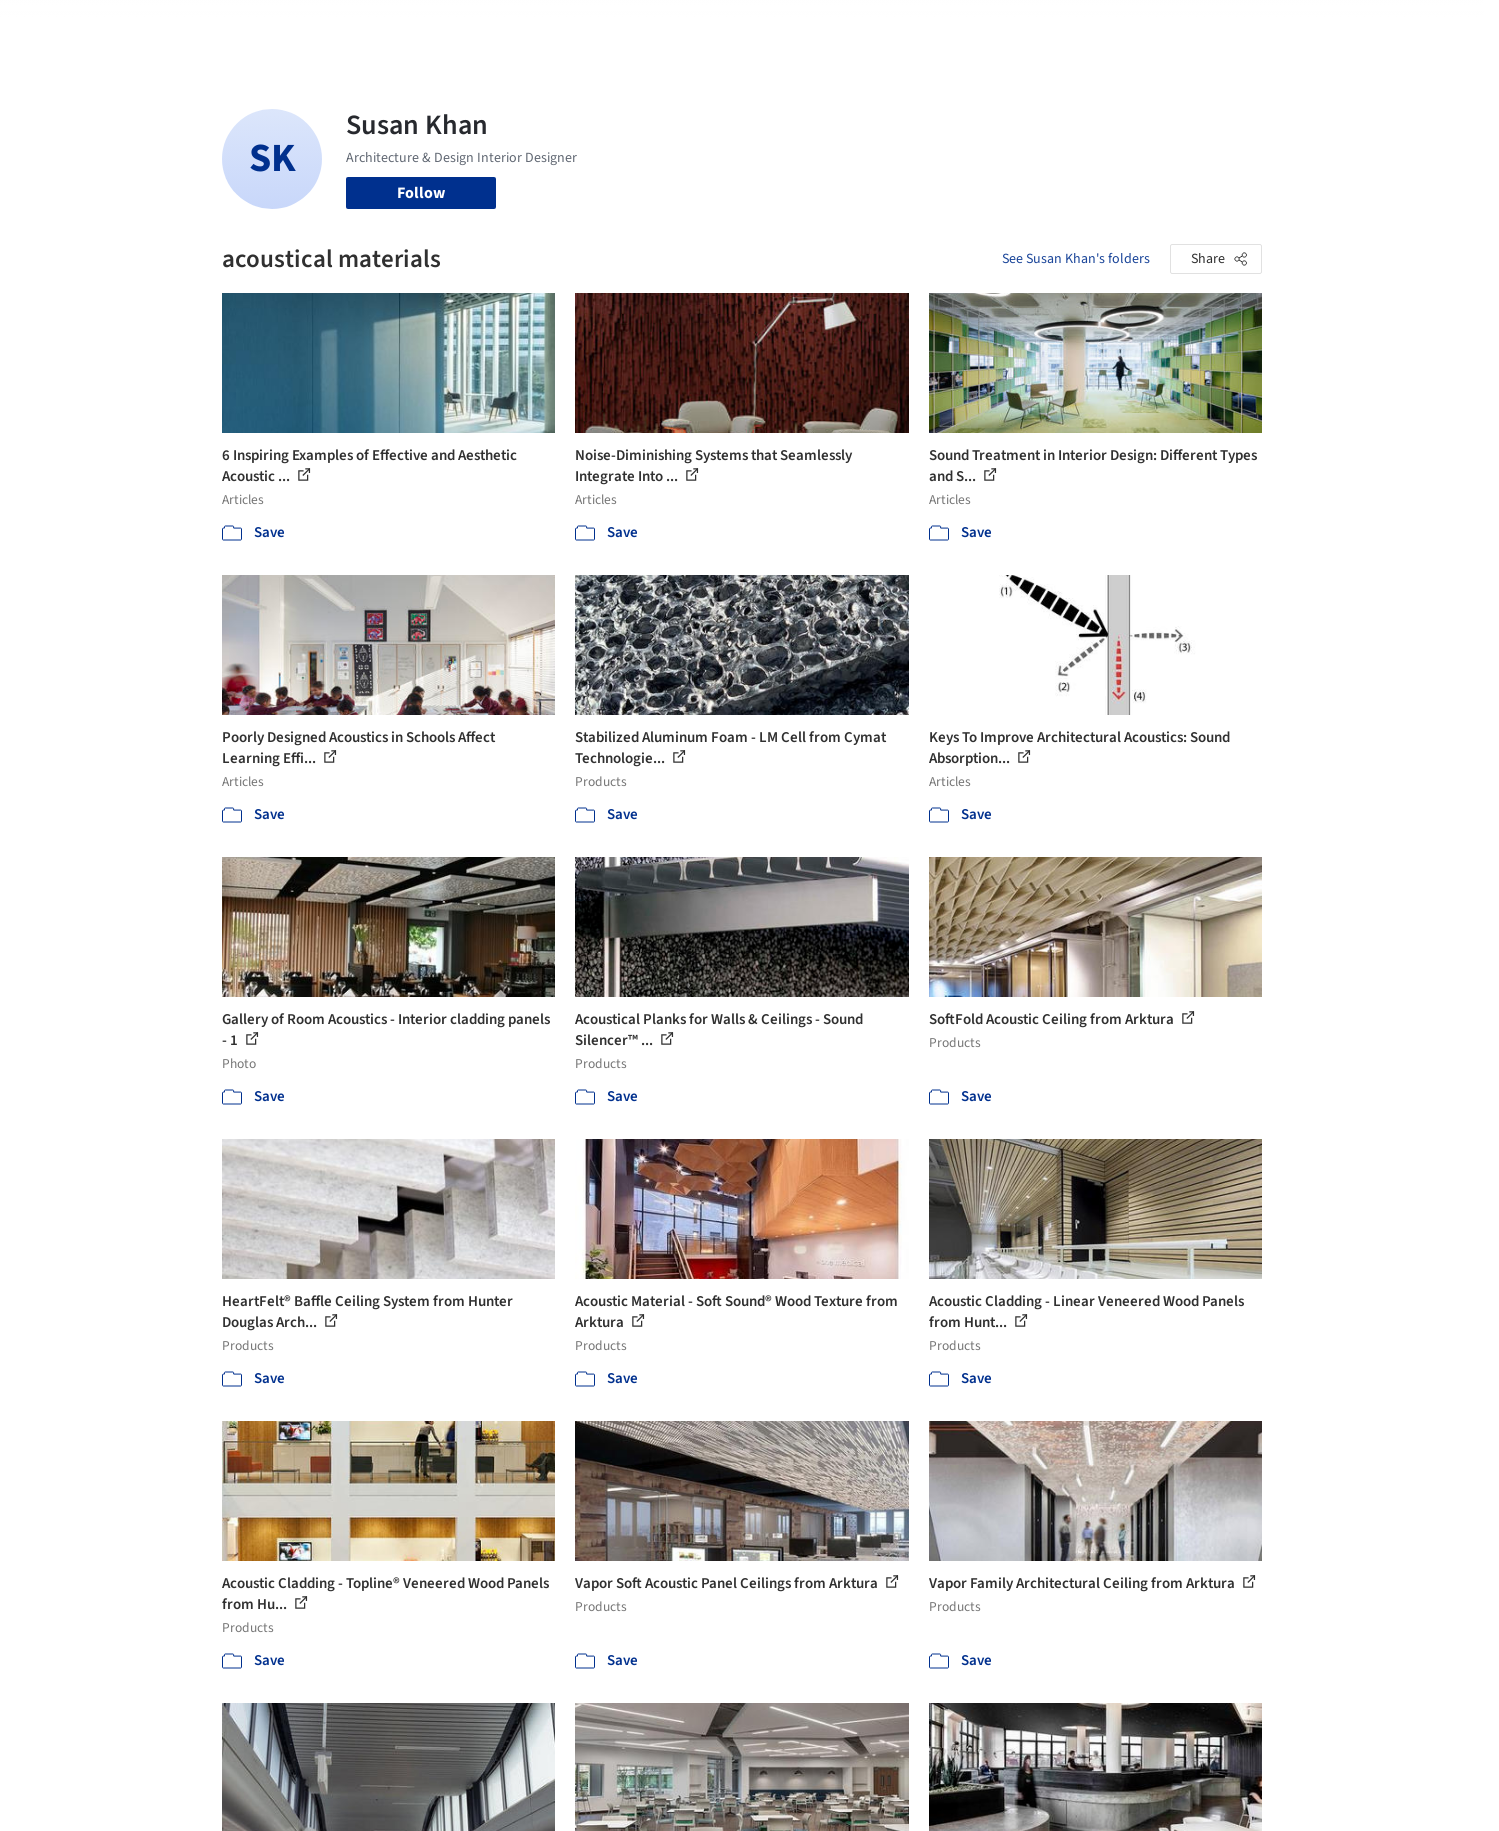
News (1023, 28)
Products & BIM (827, 28)
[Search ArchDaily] (426, 28)
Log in (1185, 28)
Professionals (942, 28)
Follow (421, 193)
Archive (1083, 28)
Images (734, 28)
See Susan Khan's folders (1076, 259)
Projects (666, 28)
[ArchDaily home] (150, 28)
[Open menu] (1350, 28)
